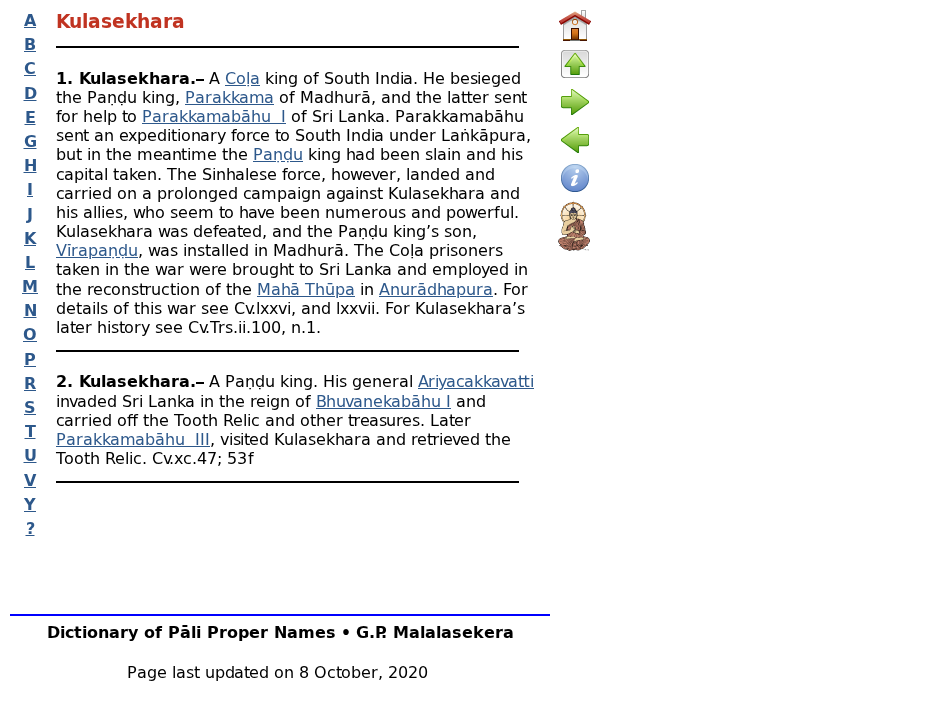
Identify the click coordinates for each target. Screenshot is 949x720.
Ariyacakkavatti (476, 380)
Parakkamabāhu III (133, 438)
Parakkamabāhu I (214, 115)
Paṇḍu (278, 153)
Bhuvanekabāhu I (383, 400)
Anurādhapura (436, 288)
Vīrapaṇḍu (97, 249)
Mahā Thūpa (306, 288)
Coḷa (242, 77)
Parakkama (229, 96)
